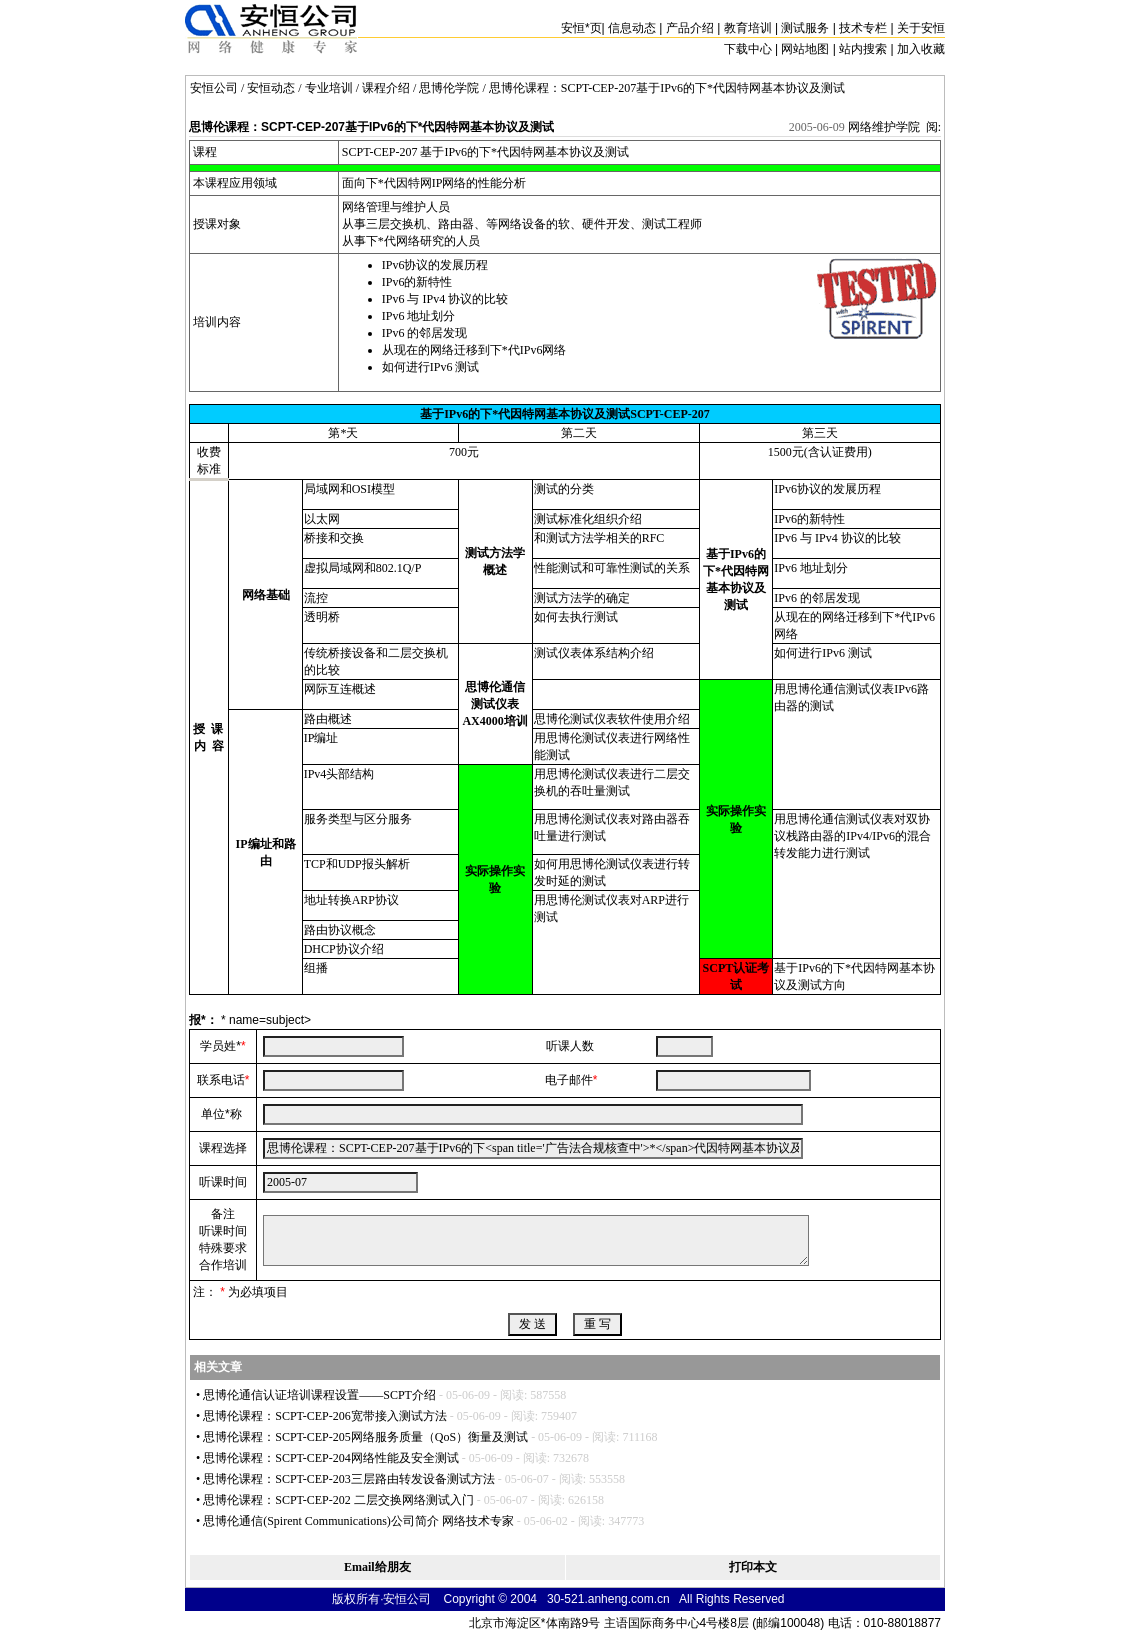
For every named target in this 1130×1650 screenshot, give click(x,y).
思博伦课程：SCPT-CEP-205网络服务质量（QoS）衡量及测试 (365, 1437)
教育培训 (748, 28)
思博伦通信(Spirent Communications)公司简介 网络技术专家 (358, 1521)
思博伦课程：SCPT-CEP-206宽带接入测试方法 (325, 1416)
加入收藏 (921, 49)
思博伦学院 (449, 88)
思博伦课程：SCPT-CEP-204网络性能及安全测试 (331, 1458)
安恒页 (581, 28)
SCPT (356, 152)
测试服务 (805, 28)
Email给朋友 (377, 1567)
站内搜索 (863, 49)
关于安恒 (921, 28)
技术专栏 (863, 28)
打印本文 (753, 1567)
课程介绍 (386, 88)
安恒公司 (214, 88)
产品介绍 (690, 28)
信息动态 (632, 28)
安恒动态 (271, 88)
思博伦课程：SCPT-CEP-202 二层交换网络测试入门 (338, 1500)
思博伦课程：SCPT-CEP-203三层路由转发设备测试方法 (349, 1479)
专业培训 (329, 88)
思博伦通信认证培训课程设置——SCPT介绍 (319, 1395)
